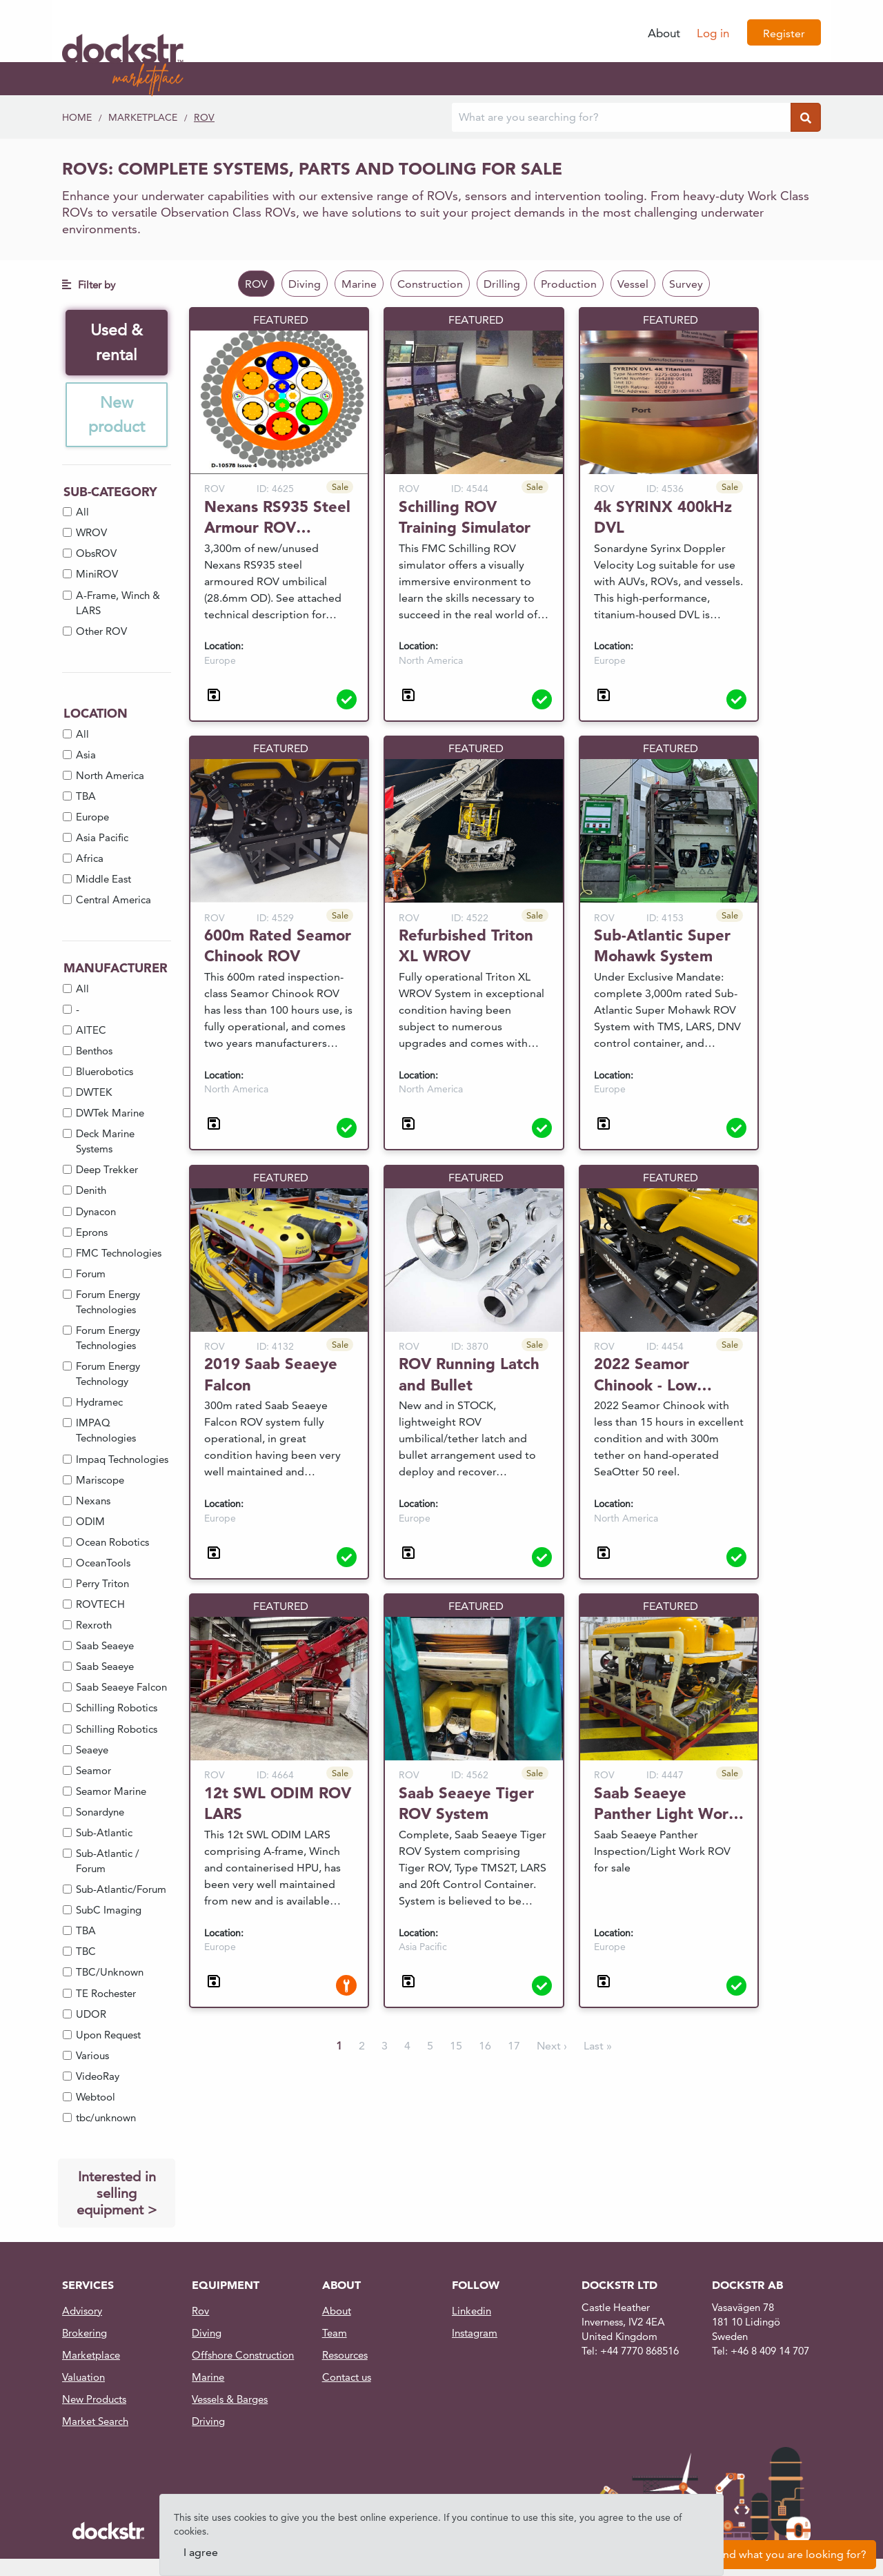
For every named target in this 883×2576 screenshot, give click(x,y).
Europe (92, 818)
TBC (86, 1953)
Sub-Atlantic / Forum (107, 1863)
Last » (598, 2045)
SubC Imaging (108, 1912)
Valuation (83, 2379)
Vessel (632, 284)
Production (569, 284)
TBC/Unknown (109, 1974)
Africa (89, 860)
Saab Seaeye (105, 1648)
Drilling (502, 284)
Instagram (474, 2334)
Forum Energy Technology (108, 1376)
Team (334, 2334)
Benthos (94, 1052)
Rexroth (94, 1627)
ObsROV (96, 555)
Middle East (103, 881)
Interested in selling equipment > (117, 2195)
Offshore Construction (243, 2356)
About (664, 33)
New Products (94, 2401)
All (82, 514)
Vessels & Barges (230, 2401)
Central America (113, 902)
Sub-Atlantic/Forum (121, 1891)
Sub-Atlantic (104, 1834)
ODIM (90, 1523)
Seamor (93, 1772)
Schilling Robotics (116, 1710)
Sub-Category (110, 494)
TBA (86, 798)
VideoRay (97, 2078)
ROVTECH (100, 1606)
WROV (91, 535)
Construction (430, 284)
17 (514, 2045)
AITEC (91, 1032)
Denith (91, 1192)
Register (784, 33)
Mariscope (100, 1481)
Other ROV (101, 633)
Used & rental (117, 342)
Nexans (93, 1502)
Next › (552, 2045)
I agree (200, 2552)
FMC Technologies (118, 1254)
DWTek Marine (110, 1115)
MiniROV (97, 576)
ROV (204, 117)
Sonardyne (100, 1813)
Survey (686, 284)
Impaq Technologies (122, 1461)
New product (117, 415)
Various (92, 2057)
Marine (359, 284)
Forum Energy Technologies (108, 1304)
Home (77, 117)
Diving (304, 284)
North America (110, 777)
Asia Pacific (102, 840)
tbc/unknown (106, 2119)
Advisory (82, 2312)
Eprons (92, 1234)
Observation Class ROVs (228, 212)
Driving (208, 2423)
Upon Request (108, 2036)
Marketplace (142, 117)
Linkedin (471, 2312)
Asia (86, 756)
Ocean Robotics (112, 1544)
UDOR (91, 2016)
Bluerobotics (104, 1073)
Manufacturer (115, 971)
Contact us (346, 2379)
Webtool (95, 2098)
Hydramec (99, 1404)
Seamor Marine (111, 1793)
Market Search (95, 2423)
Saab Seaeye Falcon (121, 1689)
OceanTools (103, 1564)
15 (456, 2045)
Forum (91, 1275)
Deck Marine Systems (105, 1144)
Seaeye (92, 1751)
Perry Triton (102, 1585)
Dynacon (96, 1213)
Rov (200, 2312)
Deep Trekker (107, 1172)
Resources (345, 2356)
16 (485, 2045)
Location (95, 716)
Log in (713, 33)
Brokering (84, 2334)
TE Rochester (106, 1995)
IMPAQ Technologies (106, 1433)
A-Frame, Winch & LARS (118, 605)
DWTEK (94, 1094)
